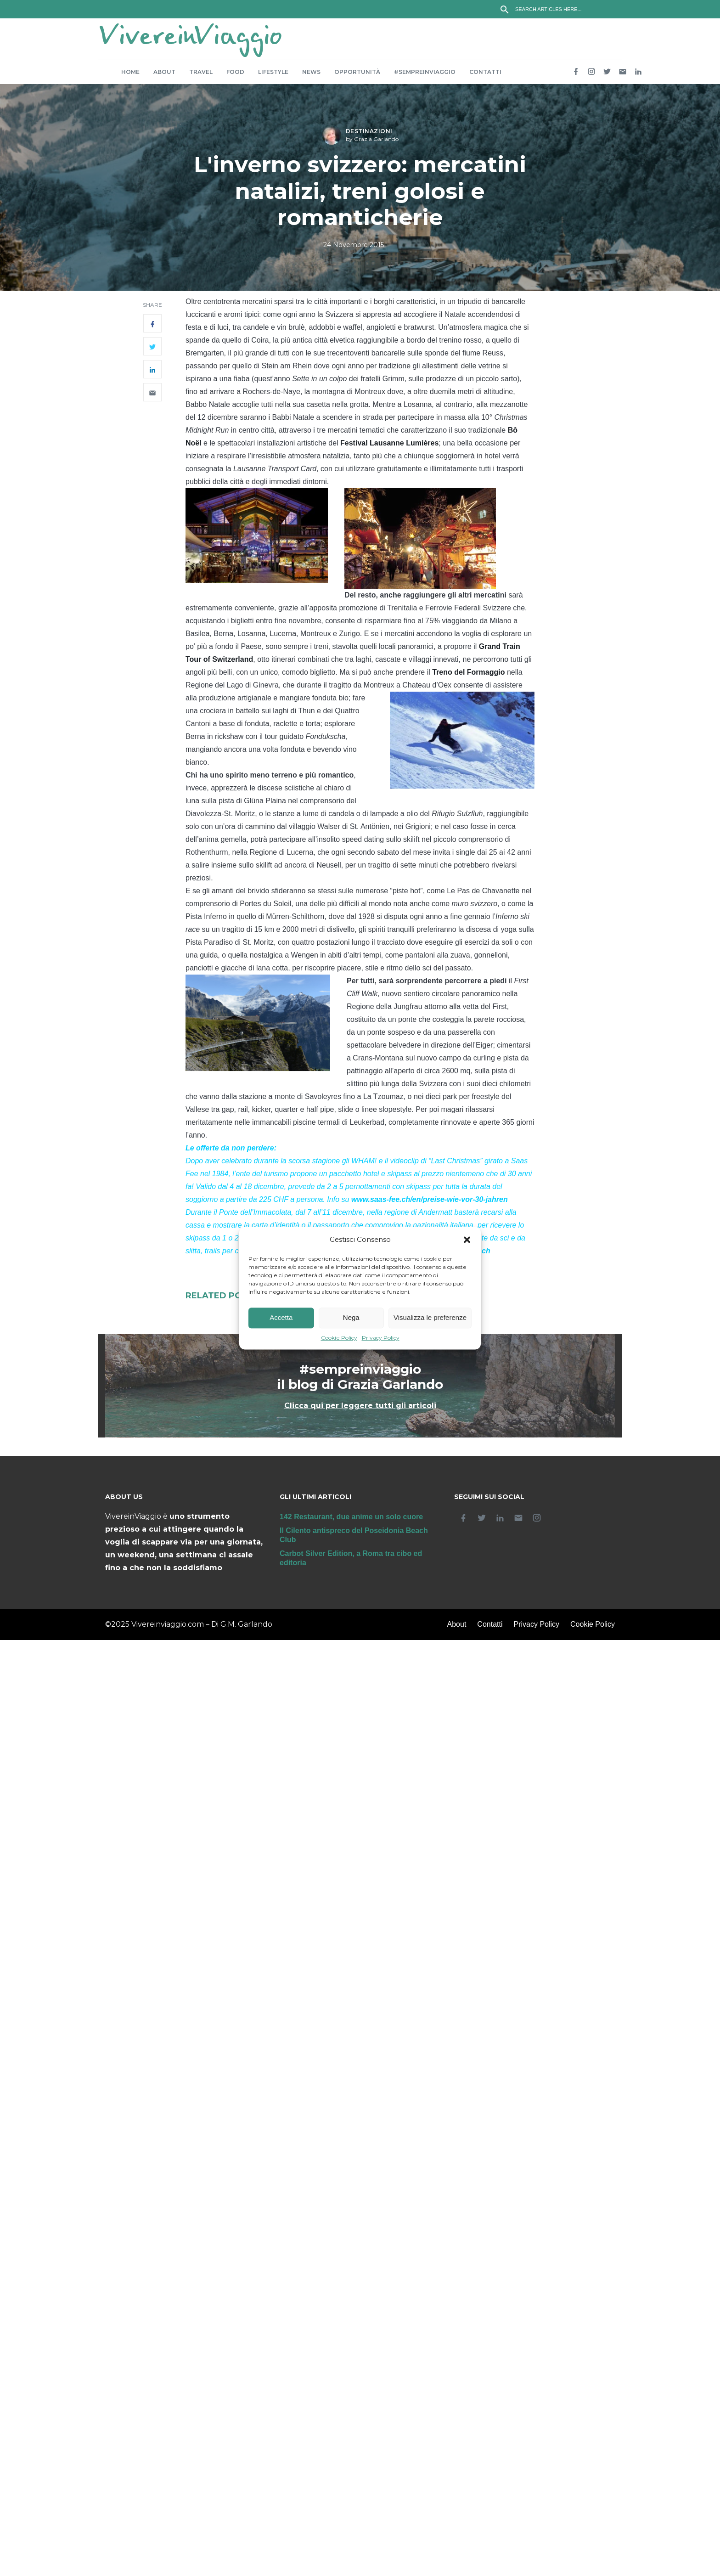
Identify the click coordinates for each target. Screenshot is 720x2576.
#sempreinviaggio (425, 76)
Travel (201, 76)
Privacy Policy (380, 1337)
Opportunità (357, 76)
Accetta (281, 1318)
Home (130, 76)
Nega (351, 1318)
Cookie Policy (339, 1337)
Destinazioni (369, 135)
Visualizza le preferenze (430, 1318)
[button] (467, 1239)
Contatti (485, 76)
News (311, 76)
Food (235, 76)
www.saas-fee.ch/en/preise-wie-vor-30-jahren (429, 1204)
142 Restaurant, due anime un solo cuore (351, 1521)
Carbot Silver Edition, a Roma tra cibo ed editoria (351, 1562)
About (164, 76)
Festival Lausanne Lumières (389, 447)
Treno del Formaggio (468, 677)
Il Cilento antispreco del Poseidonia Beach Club (354, 1539)
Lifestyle (273, 76)
